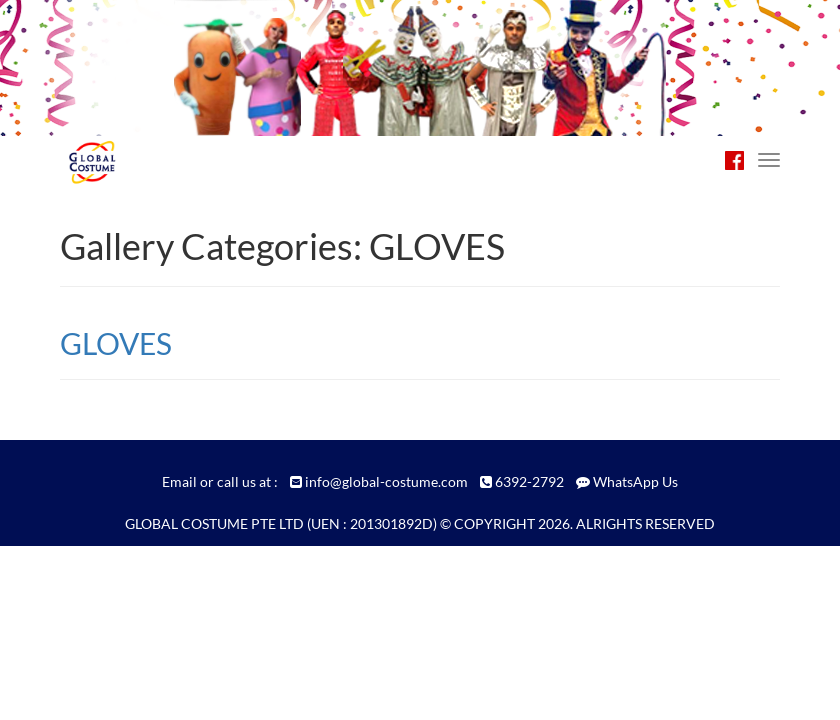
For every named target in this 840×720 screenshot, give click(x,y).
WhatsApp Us (635, 481)
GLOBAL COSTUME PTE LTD (214, 523)
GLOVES (116, 343)
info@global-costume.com (386, 481)
